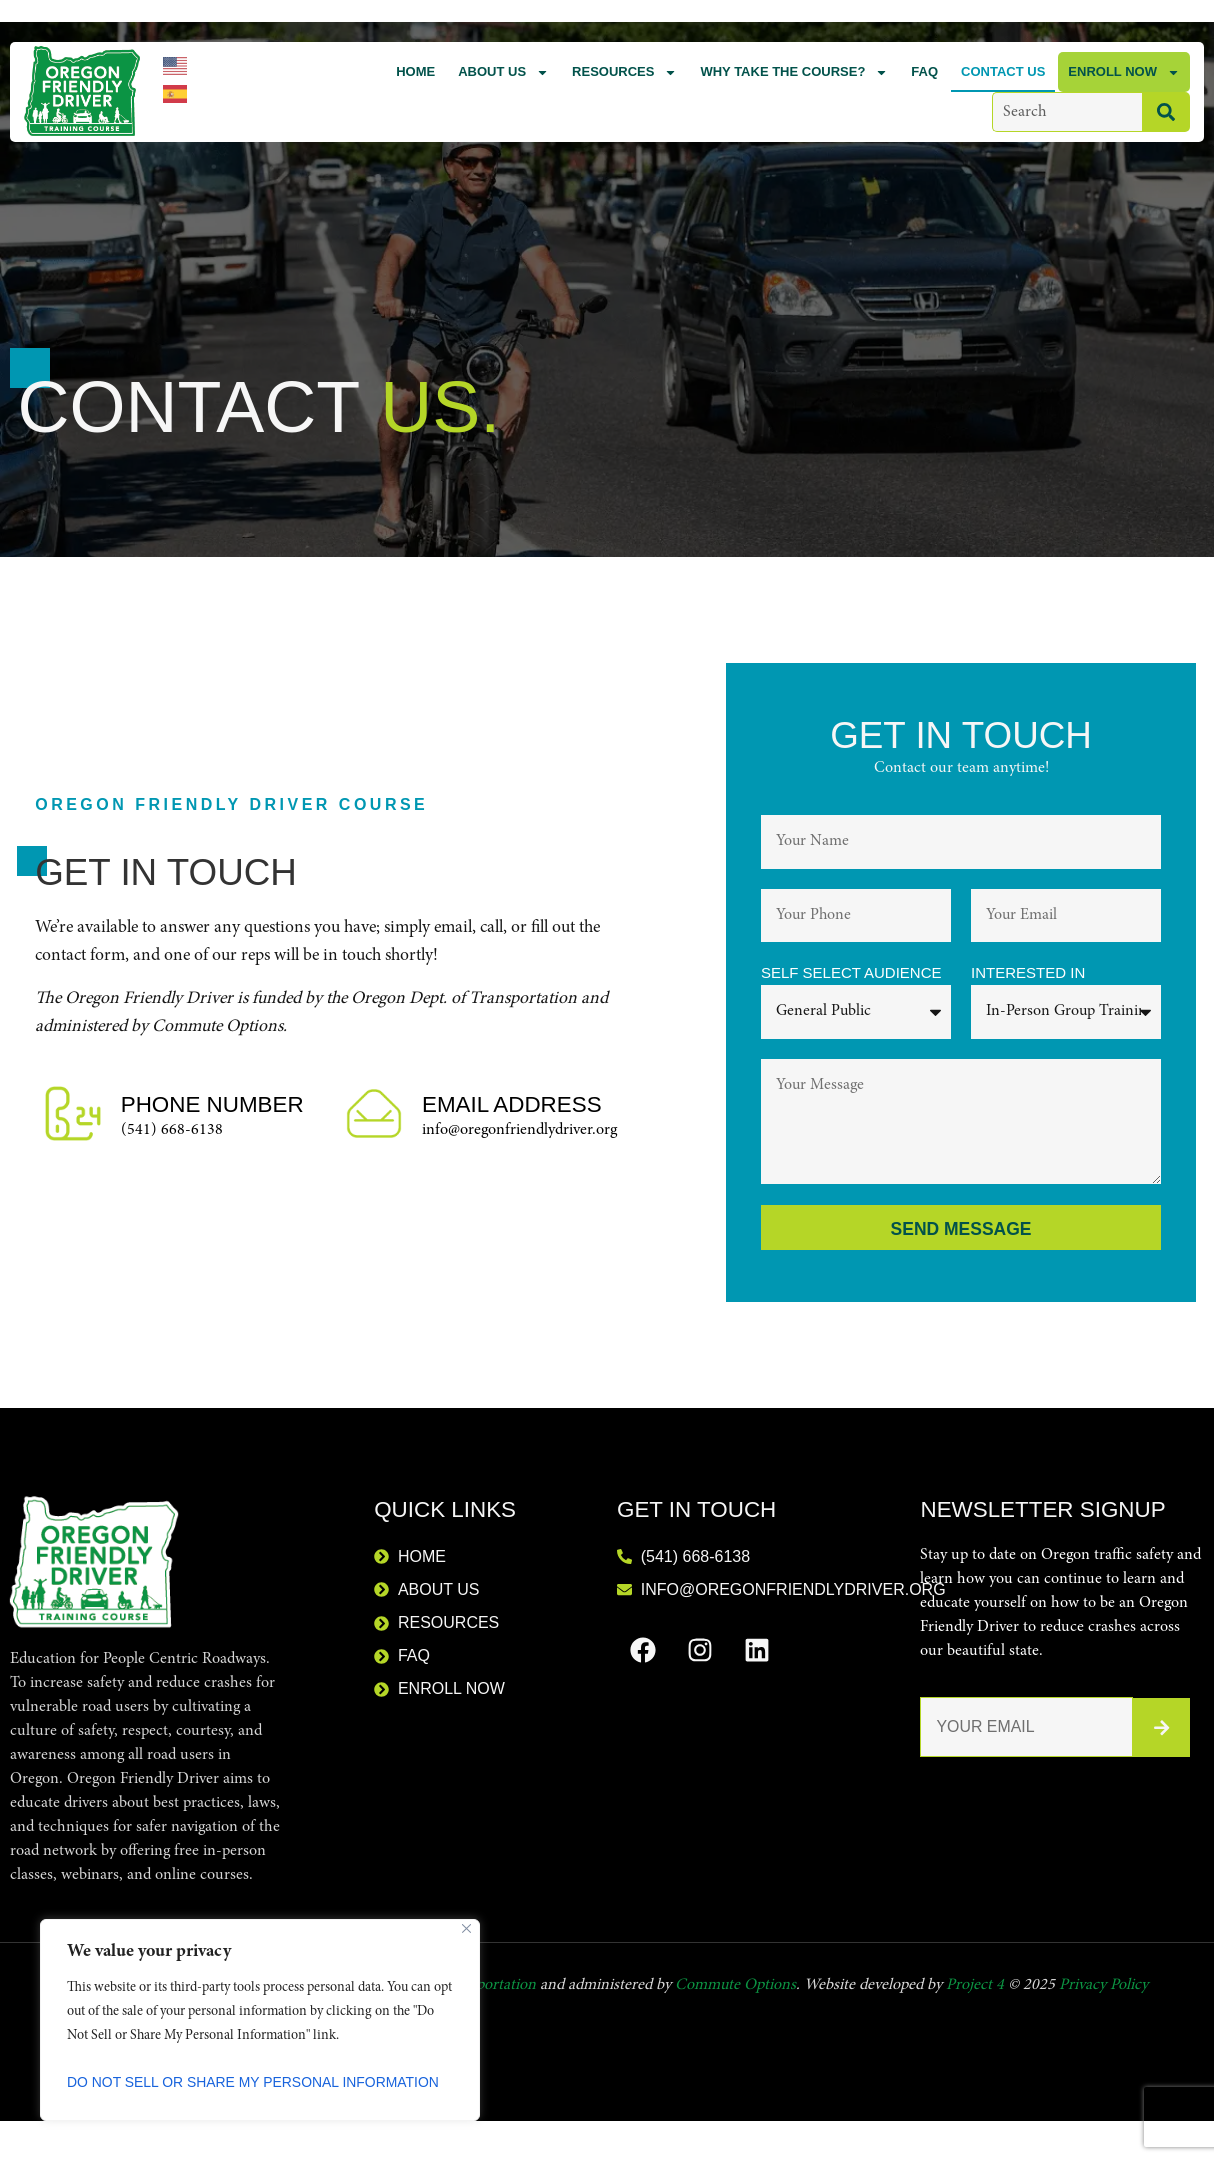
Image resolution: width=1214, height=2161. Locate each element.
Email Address (512, 1105)
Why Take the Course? (794, 72)
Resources (624, 72)
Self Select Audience (851, 973)
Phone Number (212, 1105)
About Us (503, 72)
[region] (260, 2020)
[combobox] (1067, 112)
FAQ (924, 71)
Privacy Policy (1103, 1986)
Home (415, 71)
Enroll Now (1124, 72)
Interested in (1028, 973)
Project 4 (975, 1986)
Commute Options (735, 1986)
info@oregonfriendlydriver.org (519, 1131)
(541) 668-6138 (172, 1131)
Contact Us (1003, 71)
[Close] (466, 1928)
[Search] (1166, 112)
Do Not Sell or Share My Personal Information (254, 2082)
